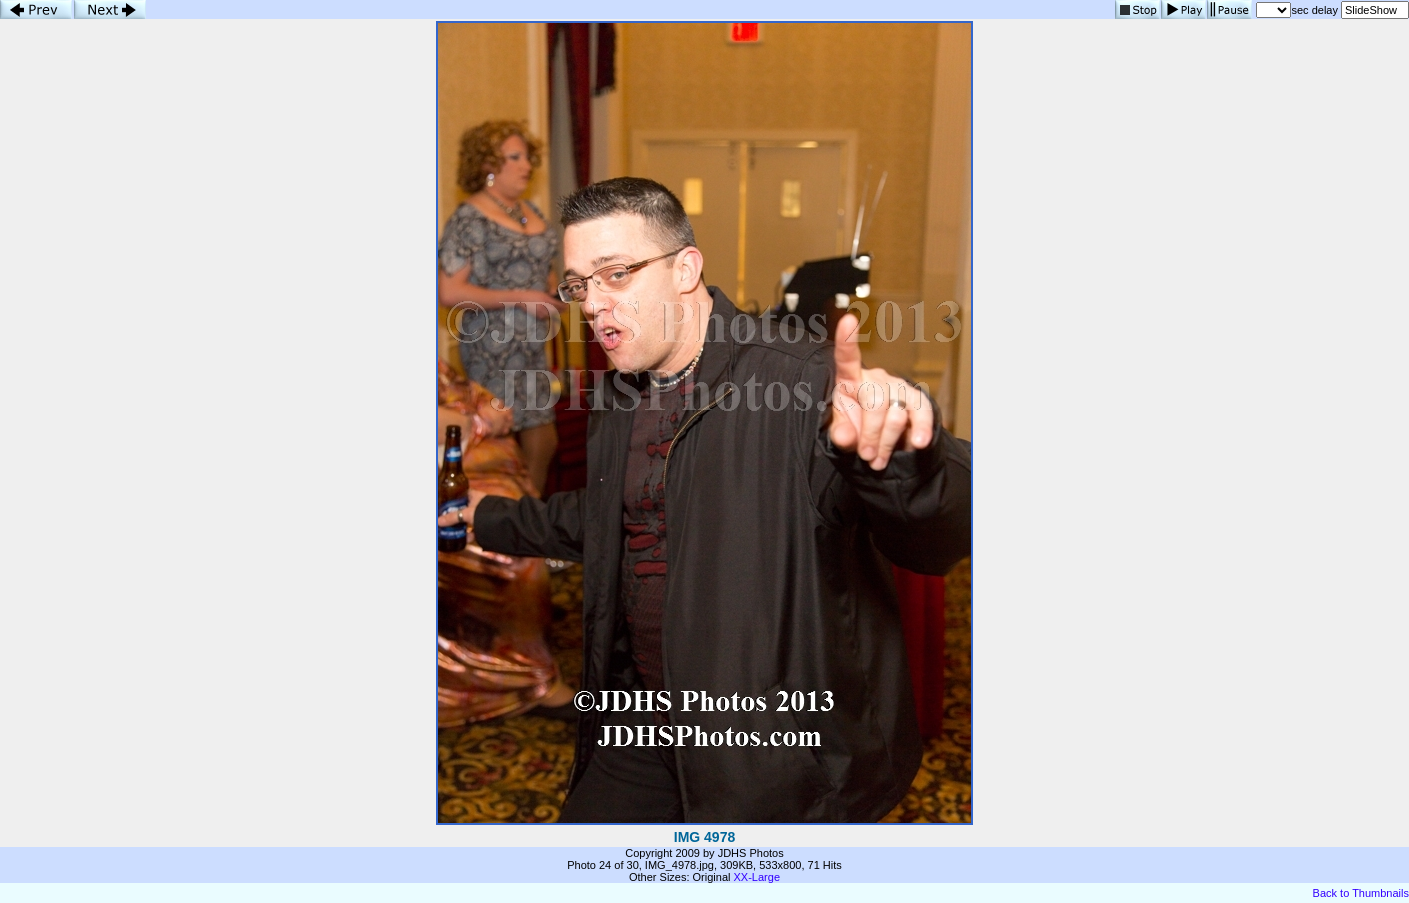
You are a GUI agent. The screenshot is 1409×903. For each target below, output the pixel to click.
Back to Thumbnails (1361, 893)
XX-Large (757, 877)
